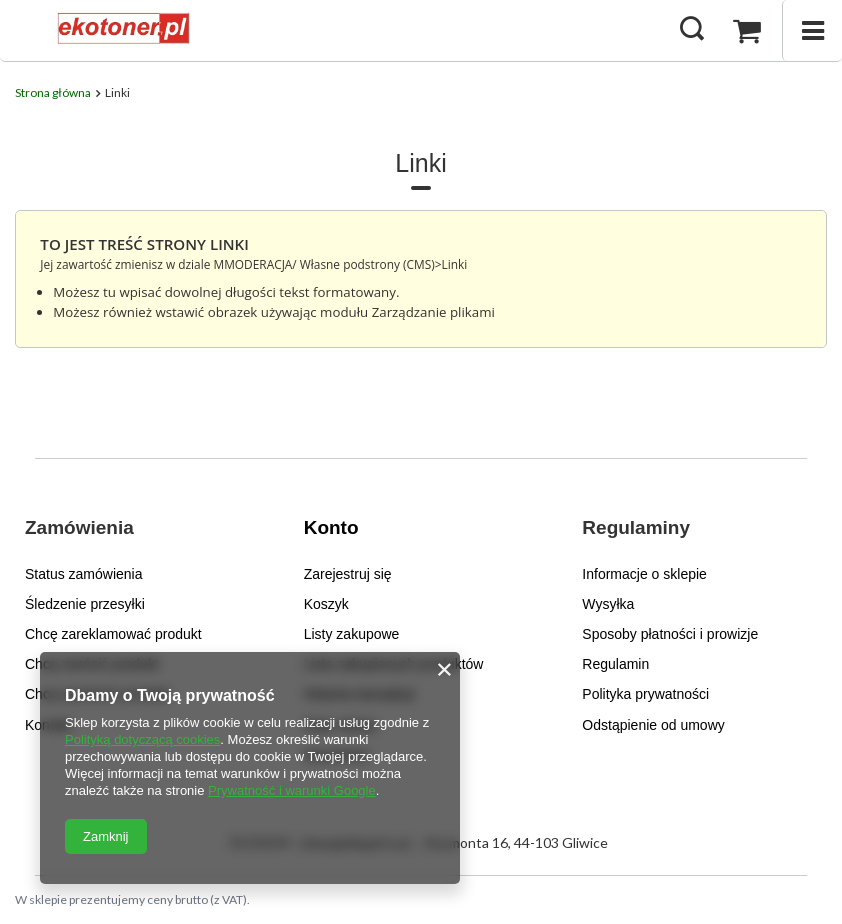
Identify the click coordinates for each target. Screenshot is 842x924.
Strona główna (53, 92)
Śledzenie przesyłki (85, 604)
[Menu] (812, 30)
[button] (130, 540)
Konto (331, 527)
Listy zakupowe (352, 634)
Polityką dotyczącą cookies (142, 739)
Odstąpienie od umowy (653, 725)
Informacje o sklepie (644, 574)
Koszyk (326, 604)
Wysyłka (608, 604)
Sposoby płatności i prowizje (670, 634)
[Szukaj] (692, 30)
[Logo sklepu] (121, 30)
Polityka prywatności (645, 694)
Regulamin (615, 664)
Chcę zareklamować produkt (113, 634)
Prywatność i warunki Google (292, 790)
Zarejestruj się (348, 574)
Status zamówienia (84, 574)
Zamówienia (79, 527)
